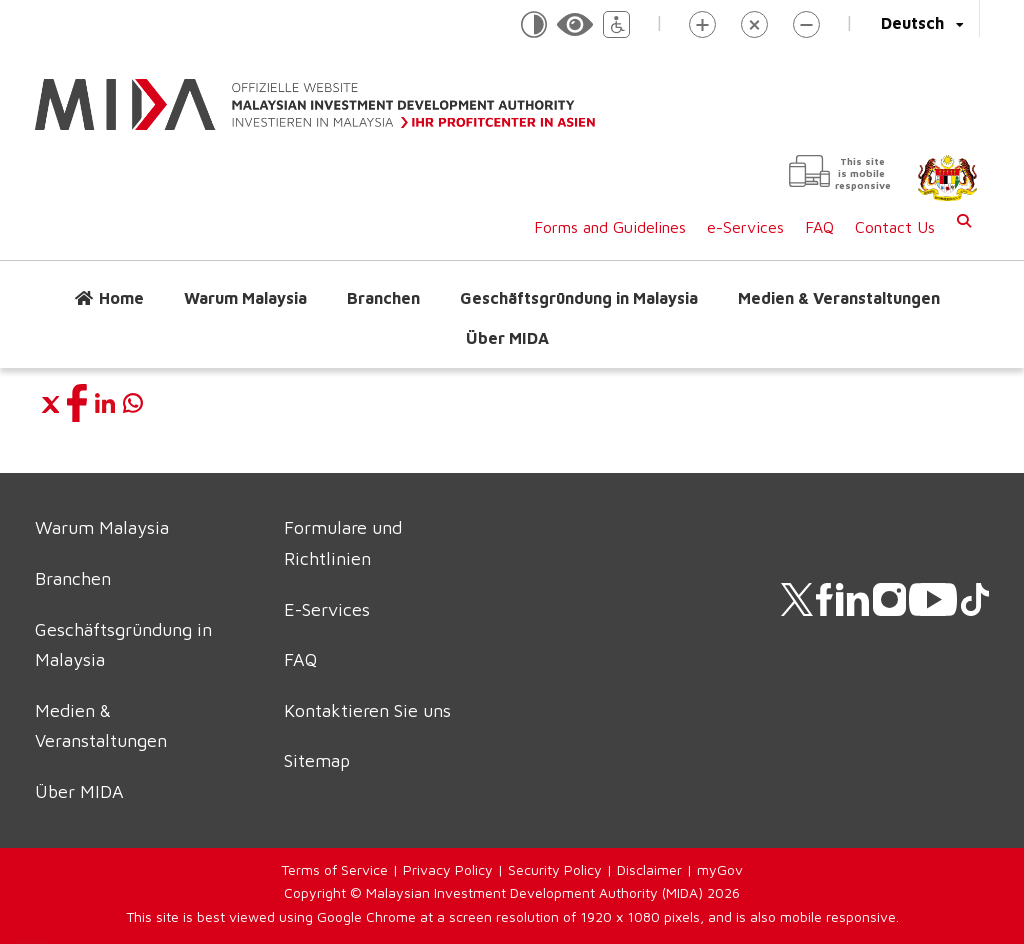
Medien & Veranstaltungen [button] (839, 298)
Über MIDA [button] (507, 338)
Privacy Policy (448, 869)
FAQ (819, 227)
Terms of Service (334, 869)
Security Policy (555, 869)
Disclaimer (649, 869)
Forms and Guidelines (610, 227)
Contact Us (895, 227)
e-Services (745, 227)
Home (121, 298)
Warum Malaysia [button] (245, 298)
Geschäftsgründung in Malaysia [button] (579, 298)
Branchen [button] (383, 298)
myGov (720, 869)
